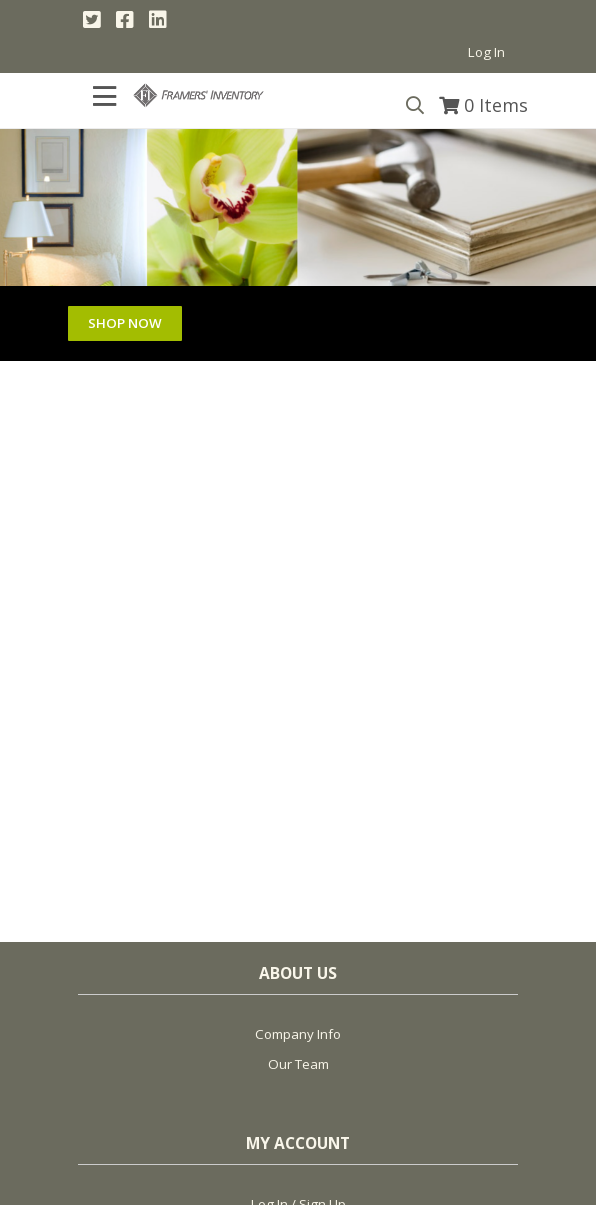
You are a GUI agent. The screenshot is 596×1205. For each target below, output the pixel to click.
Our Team (298, 1064)
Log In (486, 52)
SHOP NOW (125, 323)
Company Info (298, 1034)
